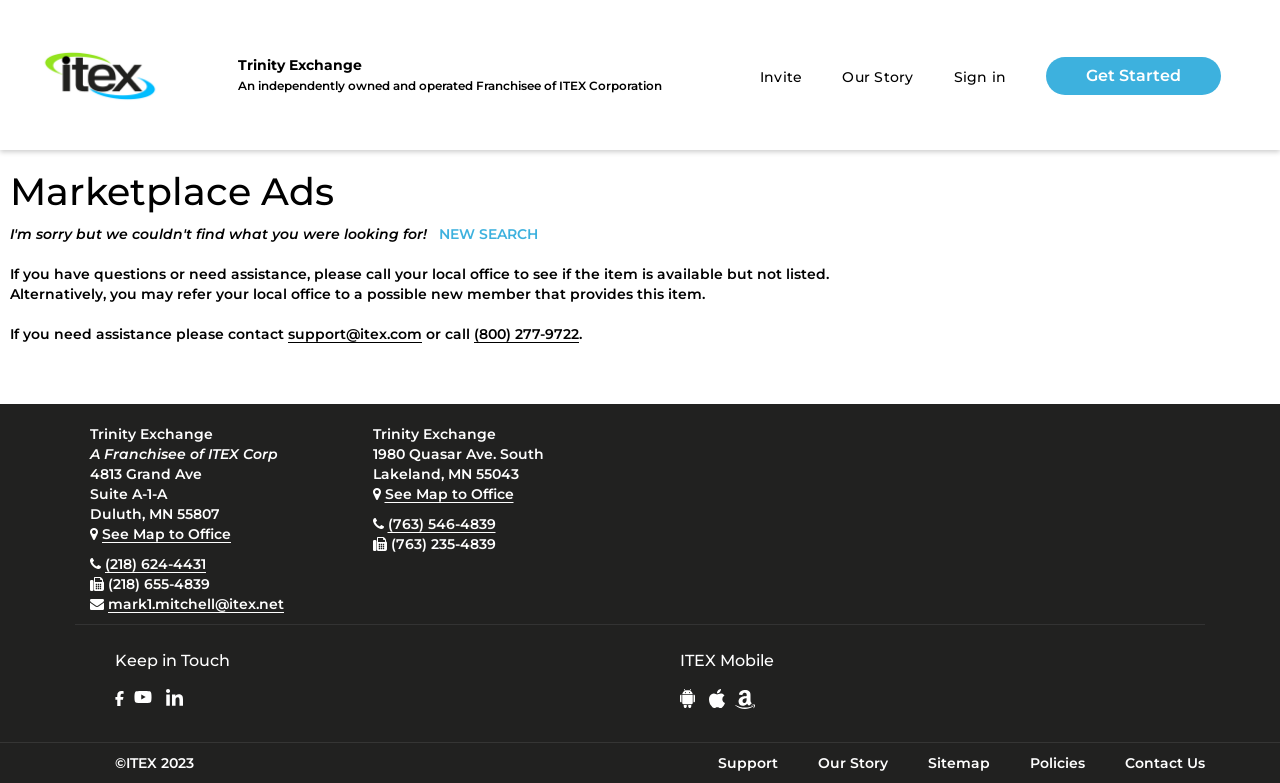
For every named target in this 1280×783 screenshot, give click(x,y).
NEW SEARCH (488, 234)
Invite (781, 77)
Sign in (980, 77)
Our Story (877, 77)
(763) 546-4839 (442, 524)
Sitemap (959, 763)
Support (748, 763)
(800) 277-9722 (526, 334)
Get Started (1133, 75)
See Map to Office (166, 534)
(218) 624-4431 (155, 564)
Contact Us (1165, 763)
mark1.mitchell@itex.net (196, 604)
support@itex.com (355, 334)
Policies (1057, 763)
